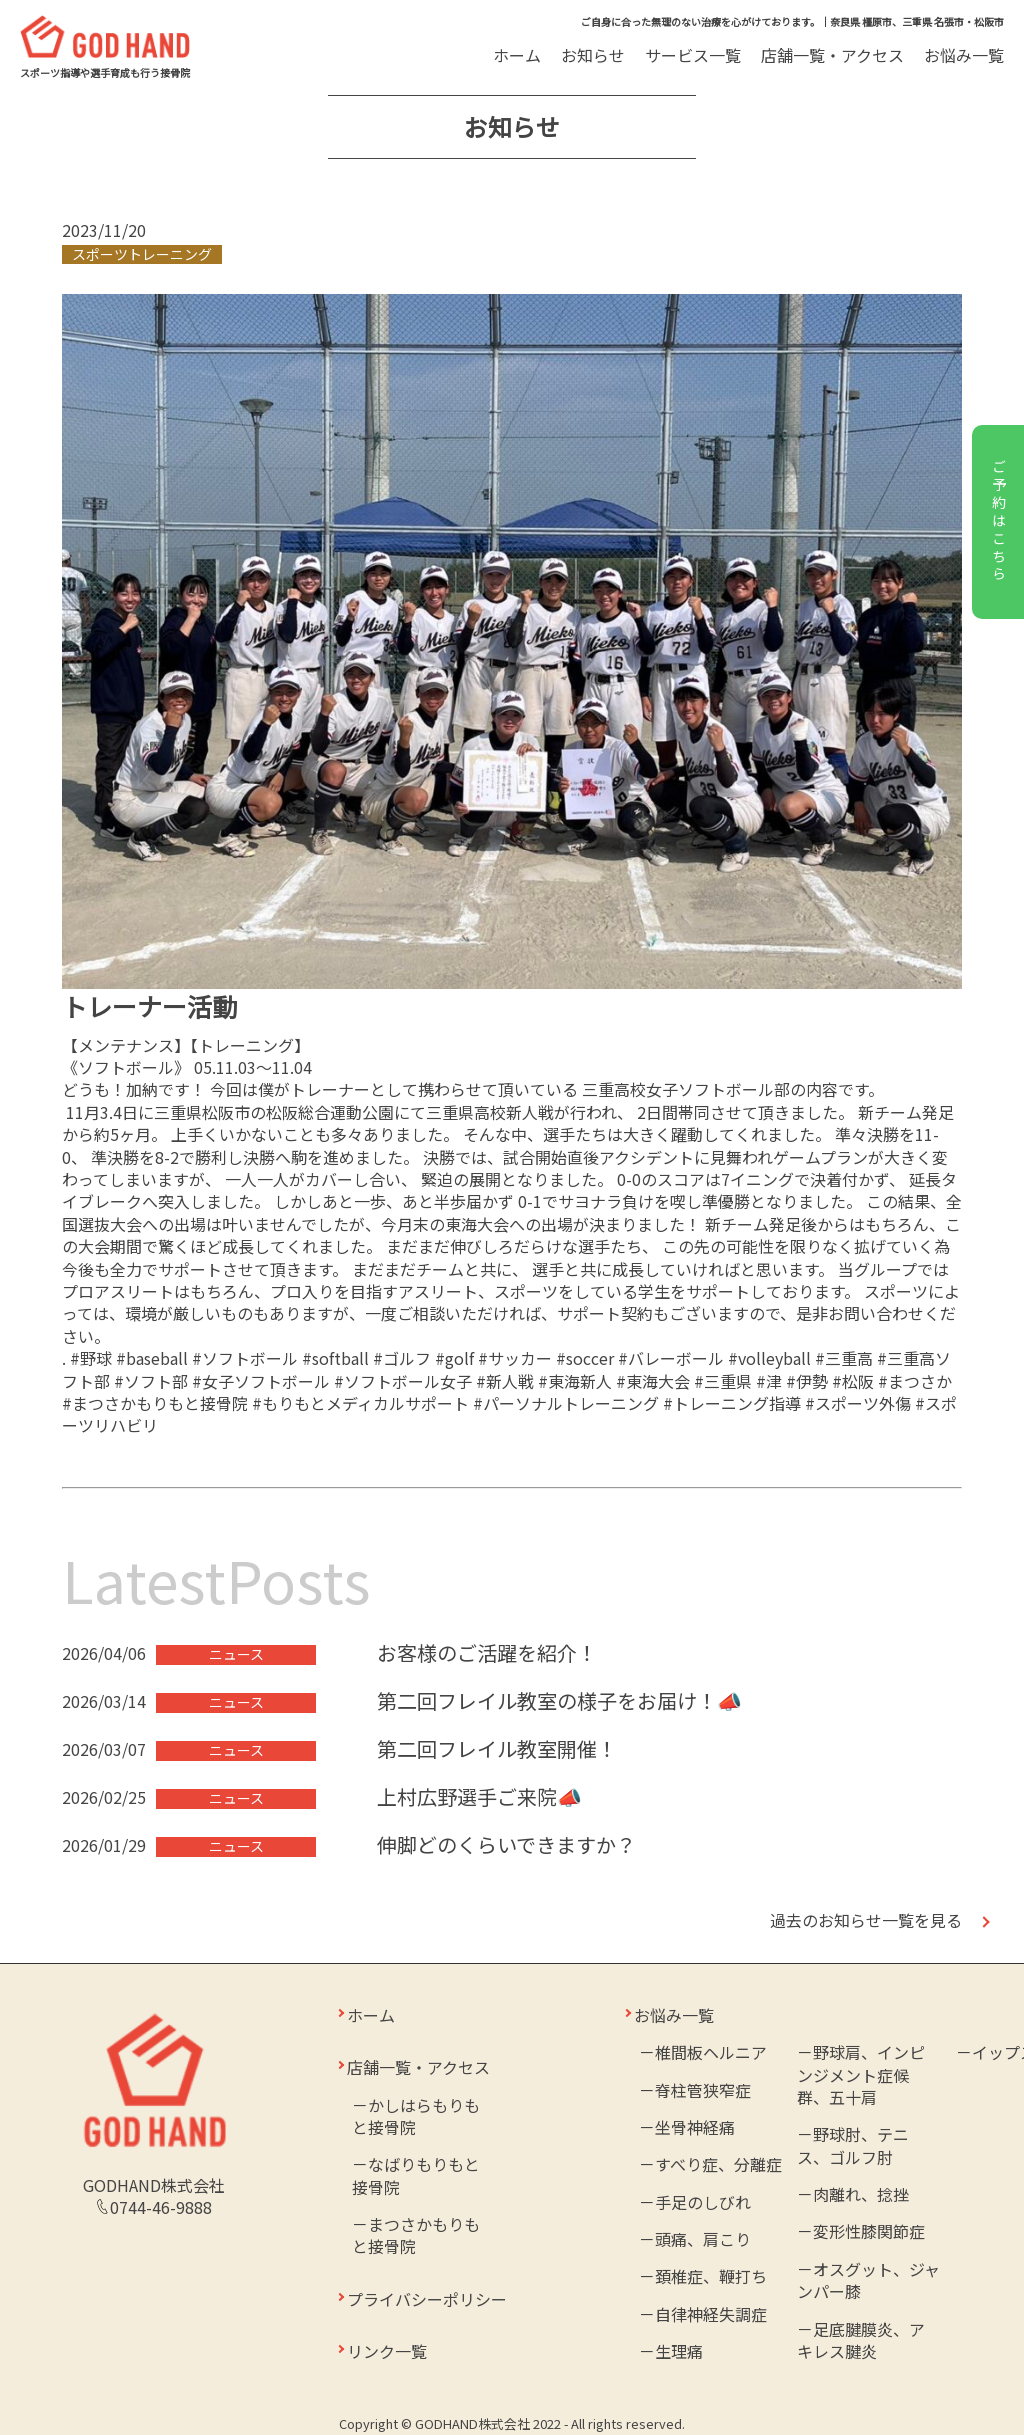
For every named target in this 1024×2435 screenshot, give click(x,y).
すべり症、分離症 (718, 2164)
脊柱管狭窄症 (703, 2090)
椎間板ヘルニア (711, 2052)
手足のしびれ (703, 2202)
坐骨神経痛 (695, 2127)
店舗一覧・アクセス (832, 55)
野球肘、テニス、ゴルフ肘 (853, 2145)
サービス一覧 (695, 55)
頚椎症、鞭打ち (711, 2276)
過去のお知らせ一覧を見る (866, 1920)
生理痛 (679, 2351)
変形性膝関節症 (869, 2231)
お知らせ (593, 55)
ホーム (517, 55)
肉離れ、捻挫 (861, 2194)
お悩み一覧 (964, 55)
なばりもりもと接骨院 (416, 2175)
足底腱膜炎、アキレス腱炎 (861, 2340)
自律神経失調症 (711, 2314)
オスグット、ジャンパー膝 (868, 2280)
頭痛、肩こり (703, 2239)
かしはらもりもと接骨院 (416, 2116)
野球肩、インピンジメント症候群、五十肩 (861, 2074)
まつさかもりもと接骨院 (416, 2235)
